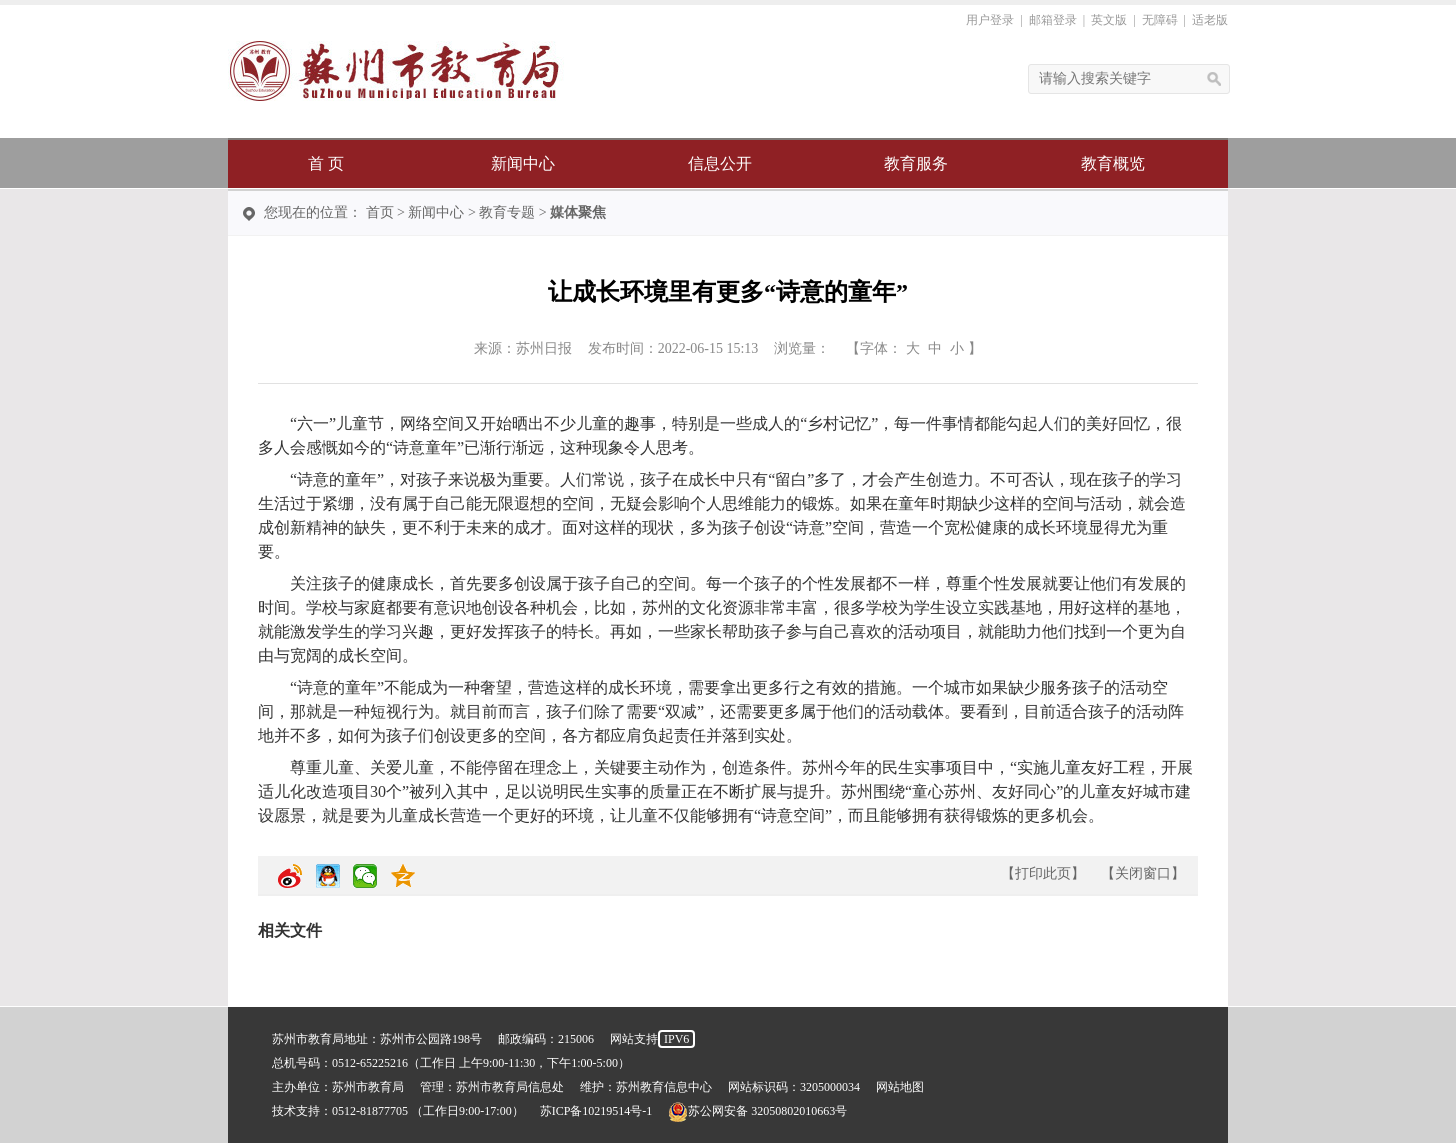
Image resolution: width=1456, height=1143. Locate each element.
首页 (380, 212)
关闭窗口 (1143, 873)
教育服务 (916, 163)
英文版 (1109, 20)
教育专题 (507, 212)
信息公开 (720, 163)
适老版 (1210, 20)
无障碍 (1160, 20)
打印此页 (1043, 873)
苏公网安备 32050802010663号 (757, 1111)
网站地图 (900, 1087)
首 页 (326, 163)
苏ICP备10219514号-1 (596, 1111)
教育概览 (1113, 163)
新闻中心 (523, 163)
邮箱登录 (1053, 20)
